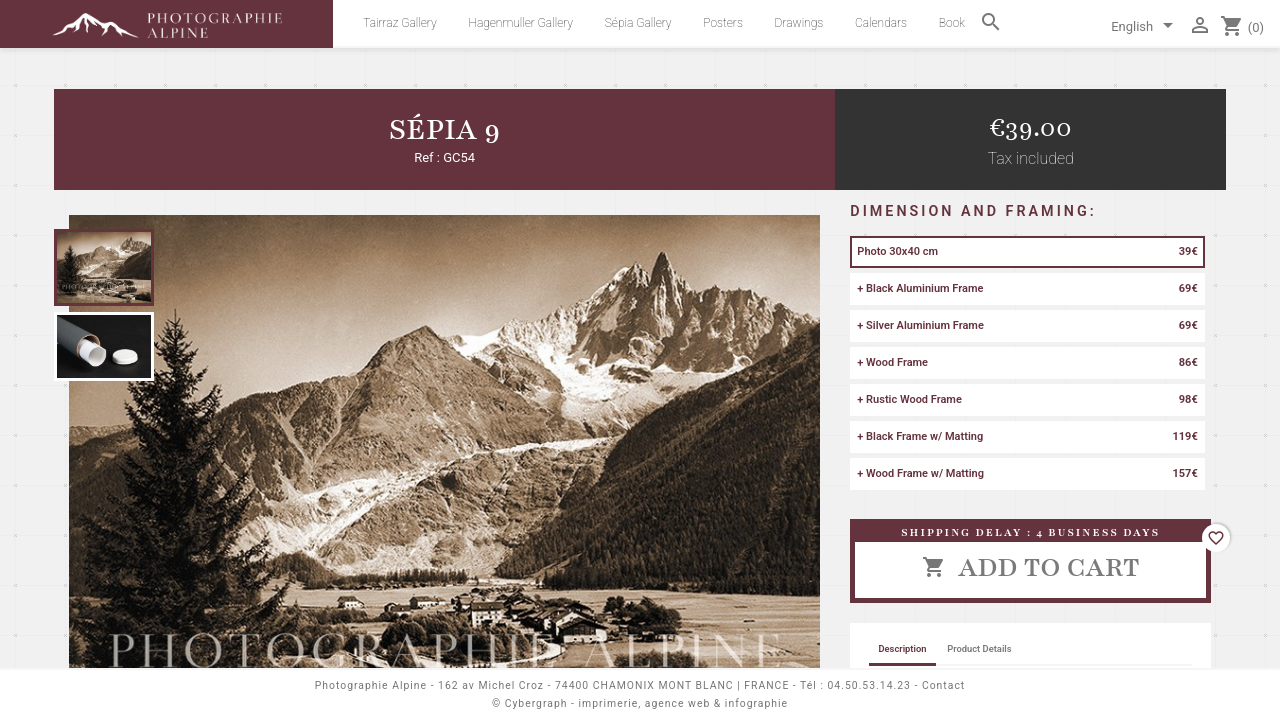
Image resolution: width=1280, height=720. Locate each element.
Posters (723, 23)
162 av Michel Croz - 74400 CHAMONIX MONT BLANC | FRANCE (613, 685)
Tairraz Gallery (399, 23)
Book (952, 23)
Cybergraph (536, 703)
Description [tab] (902, 648)
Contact (943, 685)
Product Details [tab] (979, 648)
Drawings (799, 23)
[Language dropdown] (1145, 28)
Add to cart (1031, 567)
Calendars (881, 23)
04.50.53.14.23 (869, 685)
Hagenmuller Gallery (520, 23)
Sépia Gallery (638, 23)
